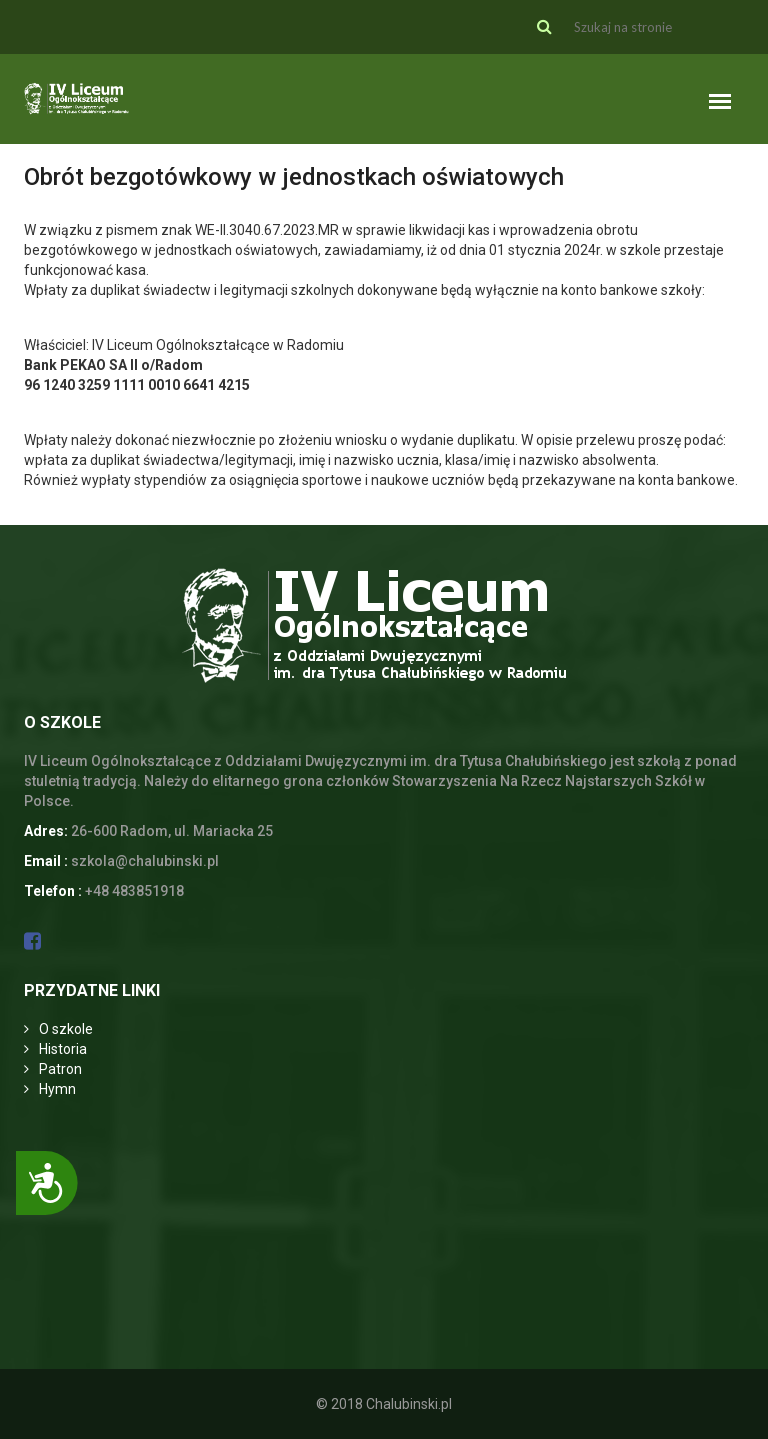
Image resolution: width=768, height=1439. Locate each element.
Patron (60, 1069)
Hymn (57, 1089)
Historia (63, 1049)
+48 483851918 (134, 891)
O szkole (66, 1029)
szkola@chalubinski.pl (145, 861)
